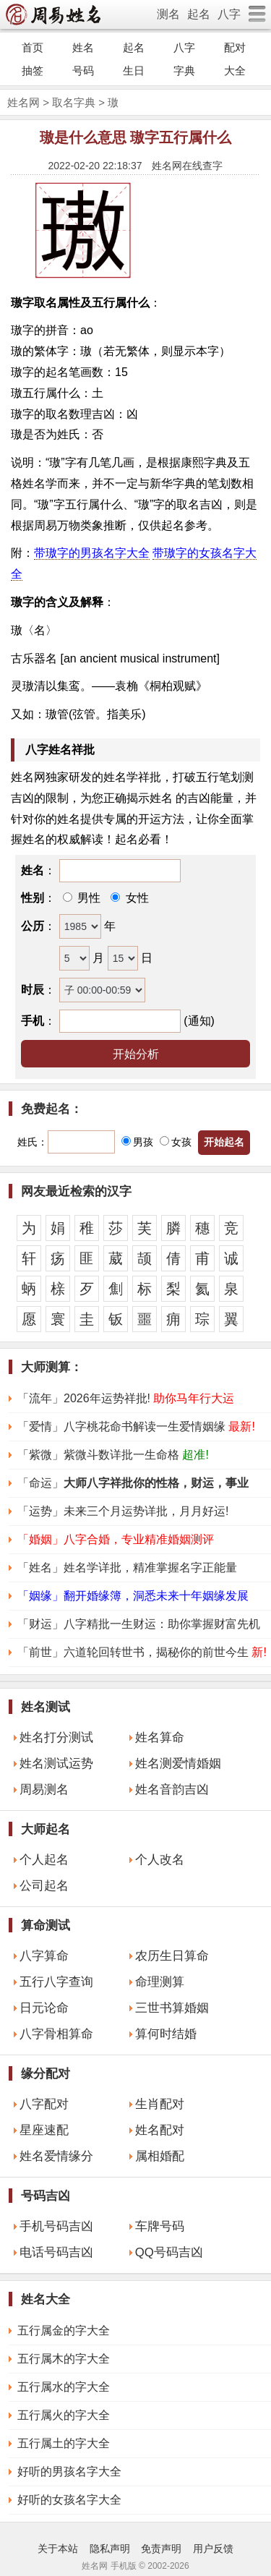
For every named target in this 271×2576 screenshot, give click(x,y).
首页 (32, 47)
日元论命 (44, 2008)
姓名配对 (159, 2130)
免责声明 (161, 2548)
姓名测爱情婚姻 (178, 1763)
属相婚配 (159, 2156)
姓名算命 (159, 1737)
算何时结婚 (166, 2034)
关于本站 (58, 2548)
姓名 (83, 47)
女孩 (176, 1142)
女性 (135, 898)
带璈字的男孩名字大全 (92, 553)
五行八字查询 (56, 1982)
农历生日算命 (172, 1956)
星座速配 (44, 2130)
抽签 (32, 70)
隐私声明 (110, 2548)
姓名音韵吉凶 (172, 1789)
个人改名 (159, 1860)
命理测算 (159, 1982)
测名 (168, 14)
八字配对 (44, 2104)
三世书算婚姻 (172, 2008)
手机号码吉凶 (56, 2226)
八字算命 (44, 1956)
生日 (134, 70)
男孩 (137, 1142)
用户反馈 (213, 2548)
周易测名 (44, 1789)
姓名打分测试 (56, 1737)
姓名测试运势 (56, 1763)
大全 (235, 70)
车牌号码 (159, 2226)
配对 (235, 47)
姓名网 (23, 102)
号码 (83, 70)
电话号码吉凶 (56, 2252)
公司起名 (44, 1886)
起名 (198, 14)
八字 (229, 14)
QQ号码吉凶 (169, 2252)
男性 (87, 898)
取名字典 (73, 102)
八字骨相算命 (56, 2034)
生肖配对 (159, 2104)
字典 (184, 70)
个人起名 (44, 1860)
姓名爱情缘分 (56, 2156)
